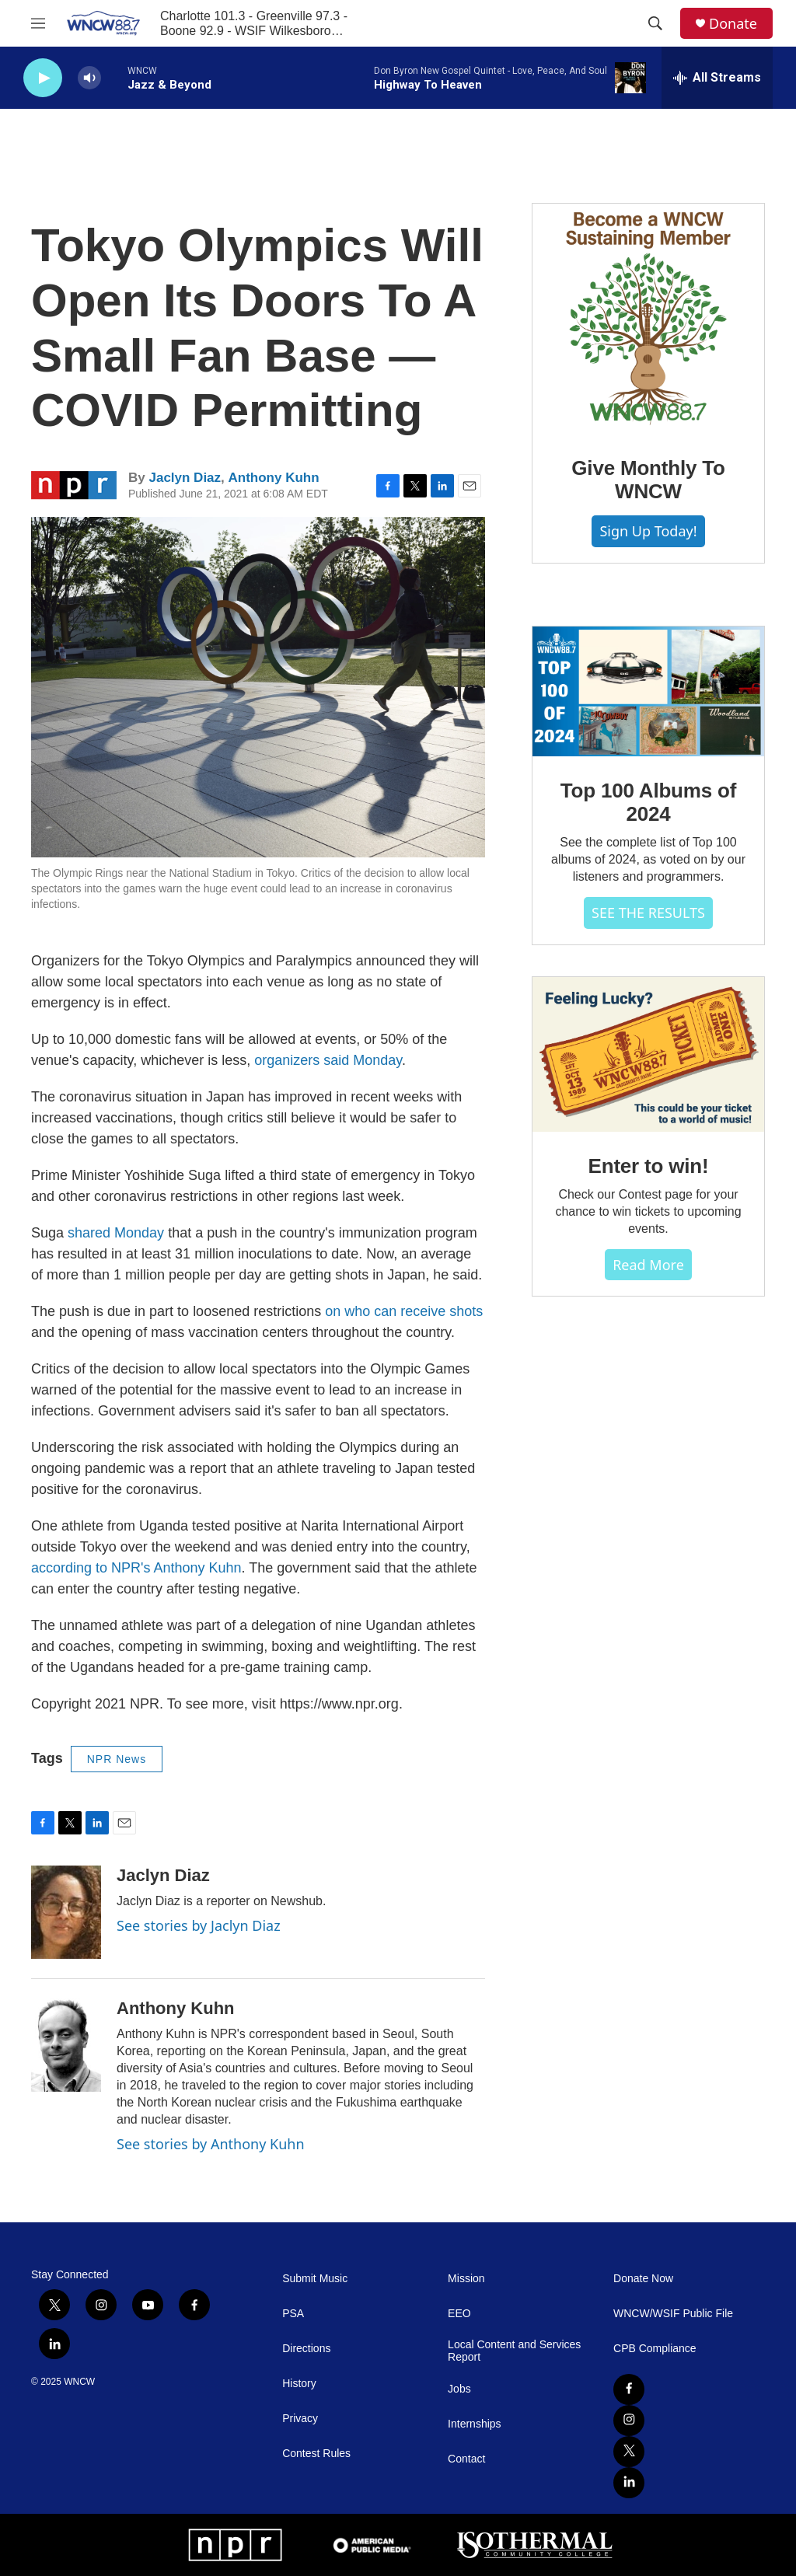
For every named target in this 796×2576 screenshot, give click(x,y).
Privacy (300, 2418)
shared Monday (116, 1233)
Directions (306, 2348)
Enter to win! (648, 1166)
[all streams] (717, 78)
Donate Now (643, 2279)
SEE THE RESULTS (648, 912)
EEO (459, 2313)
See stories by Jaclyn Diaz (199, 1925)
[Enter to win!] (648, 1054)
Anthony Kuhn (274, 477)
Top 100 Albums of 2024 (648, 802)
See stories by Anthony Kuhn (211, 2143)
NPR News (116, 1759)
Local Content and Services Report (514, 2351)
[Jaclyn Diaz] (66, 1912)
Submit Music (314, 2279)
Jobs (459, 2389)
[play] (42, 78)
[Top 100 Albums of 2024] (648, 692)
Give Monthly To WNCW (647, 479)
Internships (474, 2424)
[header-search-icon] (655, 23)
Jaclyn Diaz (184, 477)
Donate (733, 24)
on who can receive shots (404, 1311)
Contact (466, 2459)
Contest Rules (316, 2453)
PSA (293, 2313)
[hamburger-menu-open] (38, 23)
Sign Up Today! (647, 531)
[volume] (89, 78)
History (299, 2383)
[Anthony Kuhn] (66, 2045)
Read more (648, 1264)
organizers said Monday (328, 1060)
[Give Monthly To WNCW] (648, 319)
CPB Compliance (654, 2348)
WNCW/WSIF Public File (673, 2313)
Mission (466, 2279)
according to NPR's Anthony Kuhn (136, 1568)
